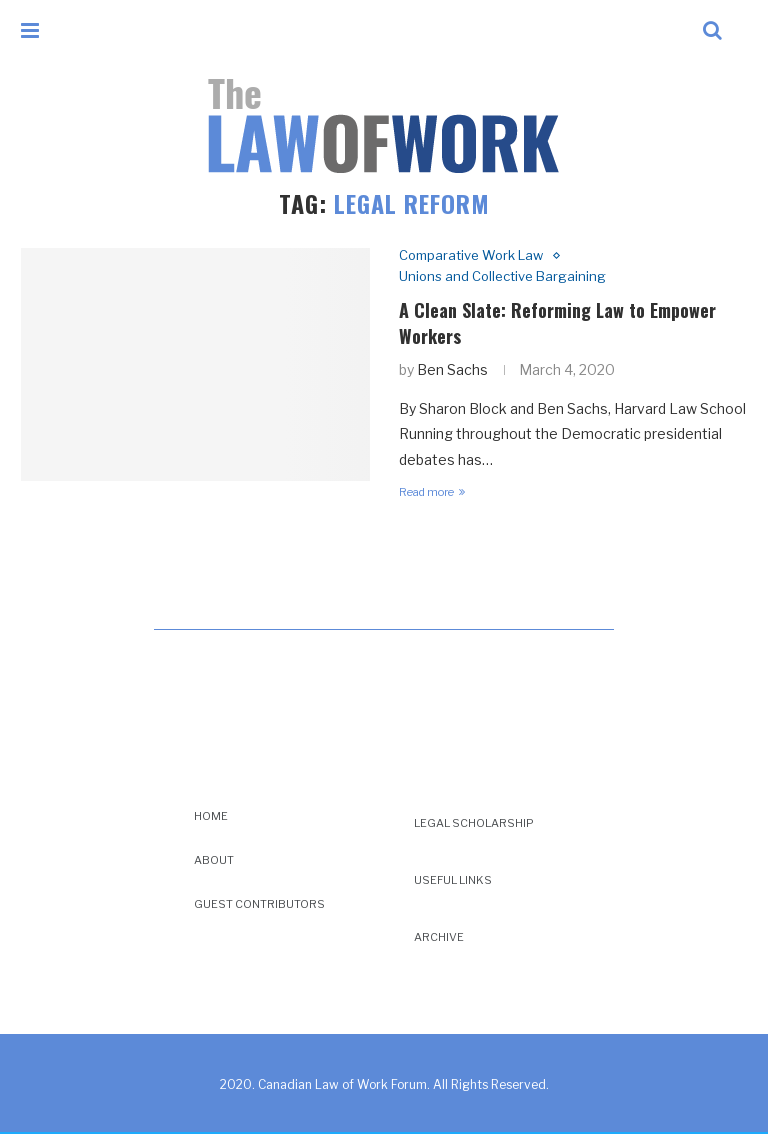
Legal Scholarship (474, 823)
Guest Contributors (259, 904)
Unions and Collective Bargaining (502, 276)
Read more (432, 492)
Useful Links (453, 880)
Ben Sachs (452, 369)
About (214, 860)
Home (211, 816)
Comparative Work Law (471, 255)
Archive (439, 937)
